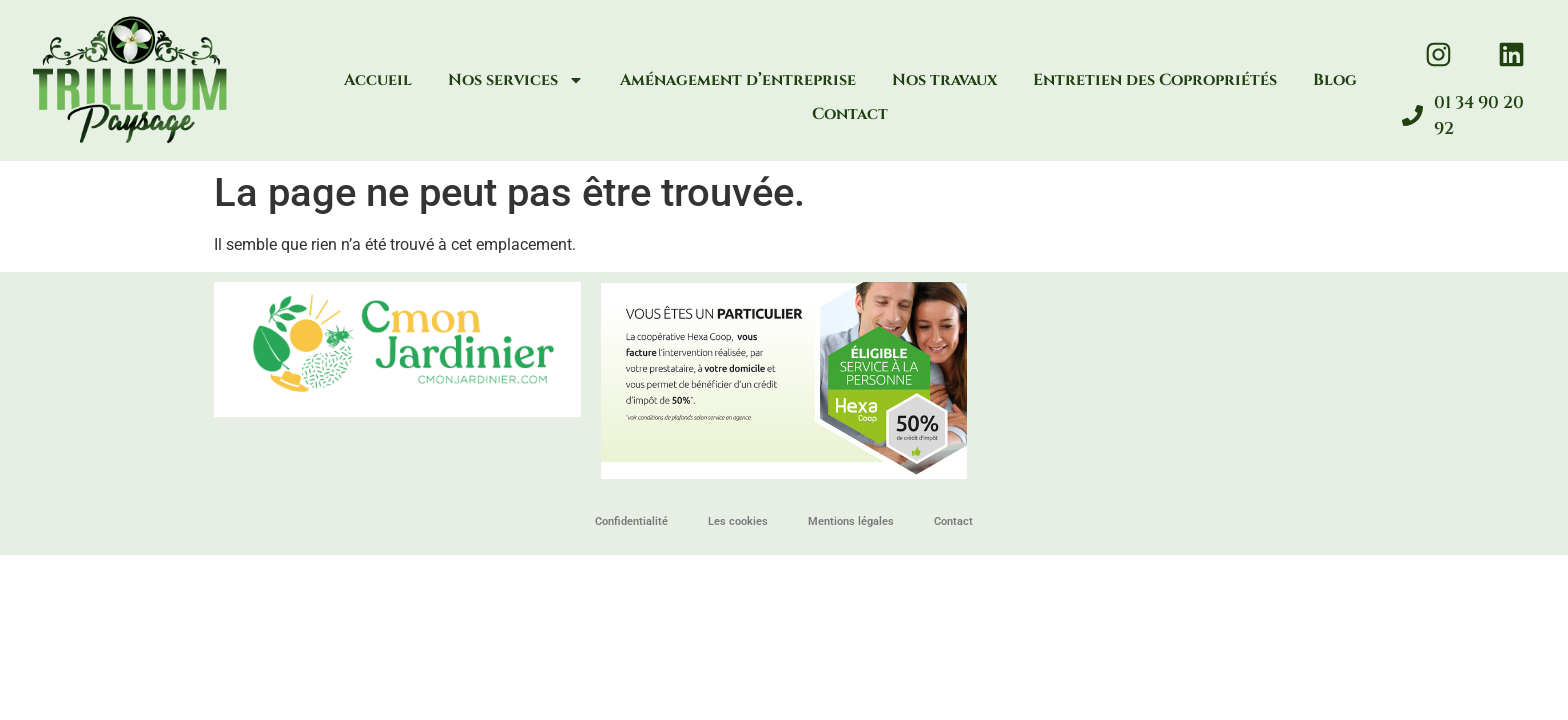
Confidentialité (631, 521)
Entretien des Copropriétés (1155, 80)
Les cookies (738, 521)
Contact (850, 114)
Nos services (516, 80)
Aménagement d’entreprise (738, 80)
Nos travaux (944, 80)
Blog (1335, 80)
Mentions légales (851, 521)
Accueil (378, 80)
